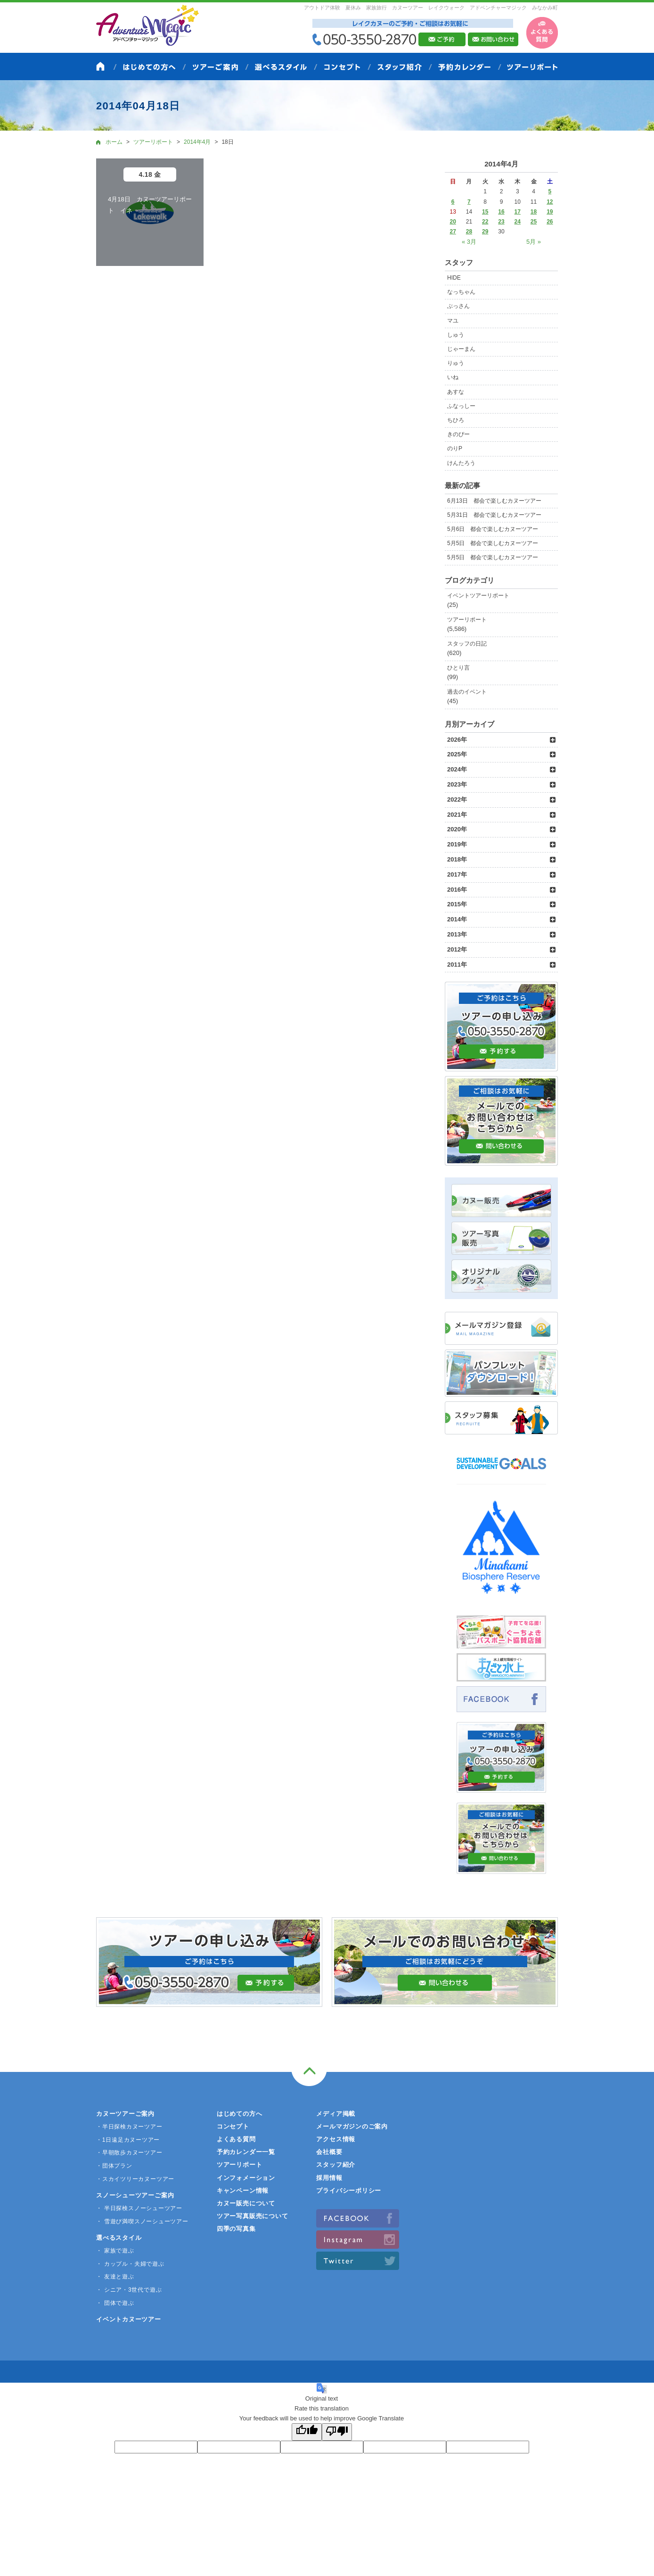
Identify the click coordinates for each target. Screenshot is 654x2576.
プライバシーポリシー (348, 2190)
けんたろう (461, 463)
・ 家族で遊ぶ (115, 2250)
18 (534, 211)
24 (518, 221)
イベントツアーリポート (478, 595)
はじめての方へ (239, 2113)
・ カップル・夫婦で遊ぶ (130, 2264)
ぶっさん (458, 306)
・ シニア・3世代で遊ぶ (129, 2289)
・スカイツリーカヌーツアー (135, 2179)
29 (485, 231)
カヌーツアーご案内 (125, 2113)
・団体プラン (114, 2165)
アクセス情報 (335, 2139)
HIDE (454, 277)
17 (518, 211)
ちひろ (455, 420)
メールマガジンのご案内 (352, 2126)
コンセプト (233, 2126)
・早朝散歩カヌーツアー (129, 2152)
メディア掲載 (335, 2113)
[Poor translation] (337, 2432)
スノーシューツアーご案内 (135, 2195)
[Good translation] (307, 2432)
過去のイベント (467, 691)
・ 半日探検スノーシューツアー (139, 2208)
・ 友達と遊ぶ (115, 2276)
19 (550, 211)
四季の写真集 (236, 2228)
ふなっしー (461, 406)
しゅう (455, 334)
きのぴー (458, 434)
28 (469, 231)
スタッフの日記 (467, 643)
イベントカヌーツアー (128, 2319)
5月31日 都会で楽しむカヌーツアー (494, 515)
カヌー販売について (246, 2203)
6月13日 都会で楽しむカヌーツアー (494, 500)
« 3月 (469, 241)
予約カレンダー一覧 (246, 2151)
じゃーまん (461, 349)
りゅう (455, 363)
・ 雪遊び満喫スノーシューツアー (142, 2221)
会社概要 (329, 2151)
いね (452, 377)
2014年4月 (197, 142)
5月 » (533, 241)
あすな (455, 392)
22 (485, 221)
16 (501, 211)
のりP (454, 448)
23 (501, 221)
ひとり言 (458, 667)
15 (485, 211)
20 (453, 221)
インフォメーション (246, 2177)
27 (453, 231)
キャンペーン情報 (243, 2190)
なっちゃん (461, 292)
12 (550, 202)
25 (534, 221)
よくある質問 (236, 2139)
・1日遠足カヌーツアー (128, 2140)
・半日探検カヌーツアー (129, 2126)
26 (550, 221)
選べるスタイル (118, 2237)
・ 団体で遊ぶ (115, 2303)
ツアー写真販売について (252, 2216)
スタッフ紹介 (335, 2164)
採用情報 (329, 2177)
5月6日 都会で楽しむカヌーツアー (492, 529)
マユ (452, 320)
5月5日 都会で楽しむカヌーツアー (492, 543)
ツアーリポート (467, 619)
